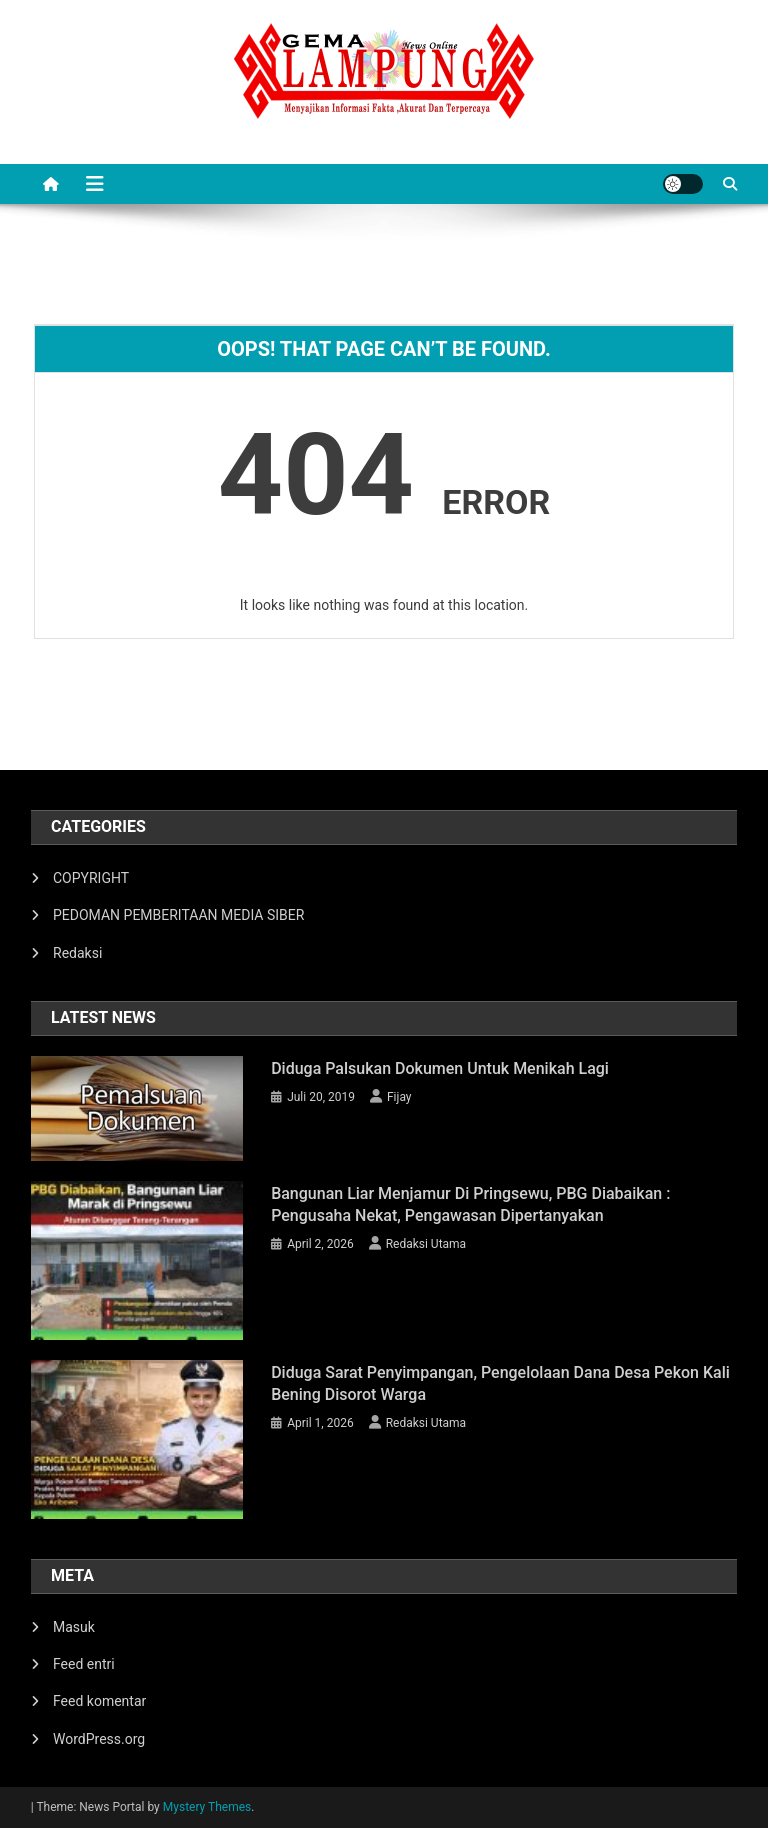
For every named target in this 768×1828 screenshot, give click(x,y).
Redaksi (77, 953)
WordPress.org (99, 1739)
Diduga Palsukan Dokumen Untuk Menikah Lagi (440, 1068)
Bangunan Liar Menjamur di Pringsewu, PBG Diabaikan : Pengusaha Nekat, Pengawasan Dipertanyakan (470, 1204)
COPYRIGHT (91, 878)
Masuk (74, 1627)
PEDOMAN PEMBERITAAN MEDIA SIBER (178, 915)
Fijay (399, 1097)
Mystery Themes (207, 1807)
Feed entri (84, 1664)
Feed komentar (99, 1701)
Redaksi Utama (426, 1244)
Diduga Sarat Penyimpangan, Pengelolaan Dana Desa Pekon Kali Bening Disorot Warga (500, 1383)
